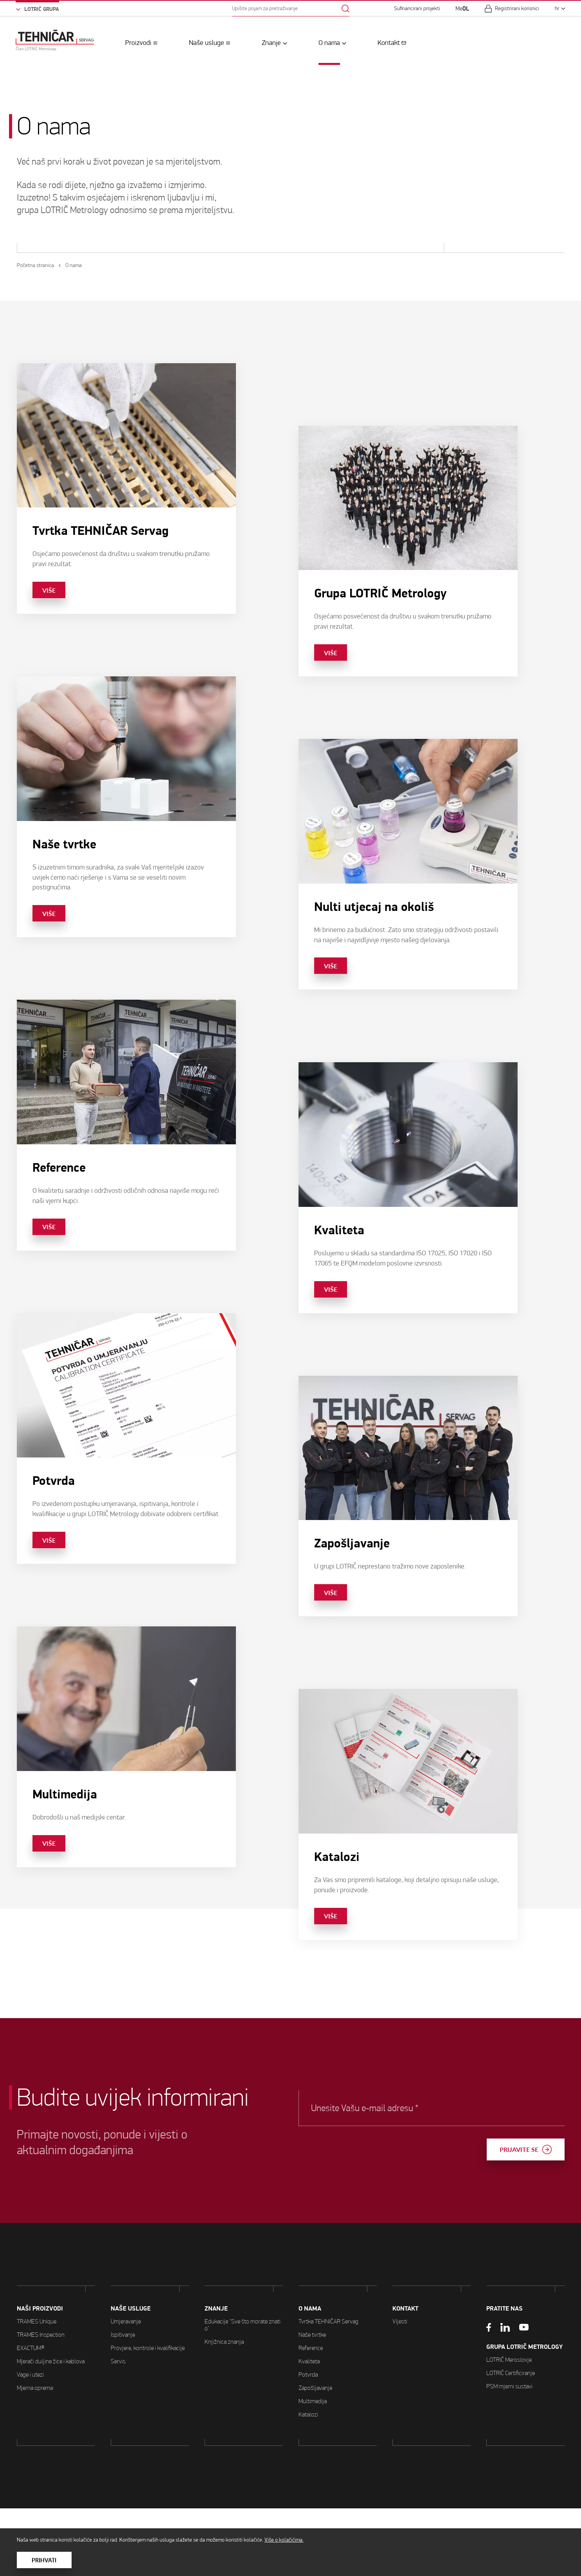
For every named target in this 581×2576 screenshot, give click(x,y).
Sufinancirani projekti (417, 8)
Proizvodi (138, 43)
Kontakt (389, 43)
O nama (329, 43)
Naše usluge (206, 43)
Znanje (271, 43)
